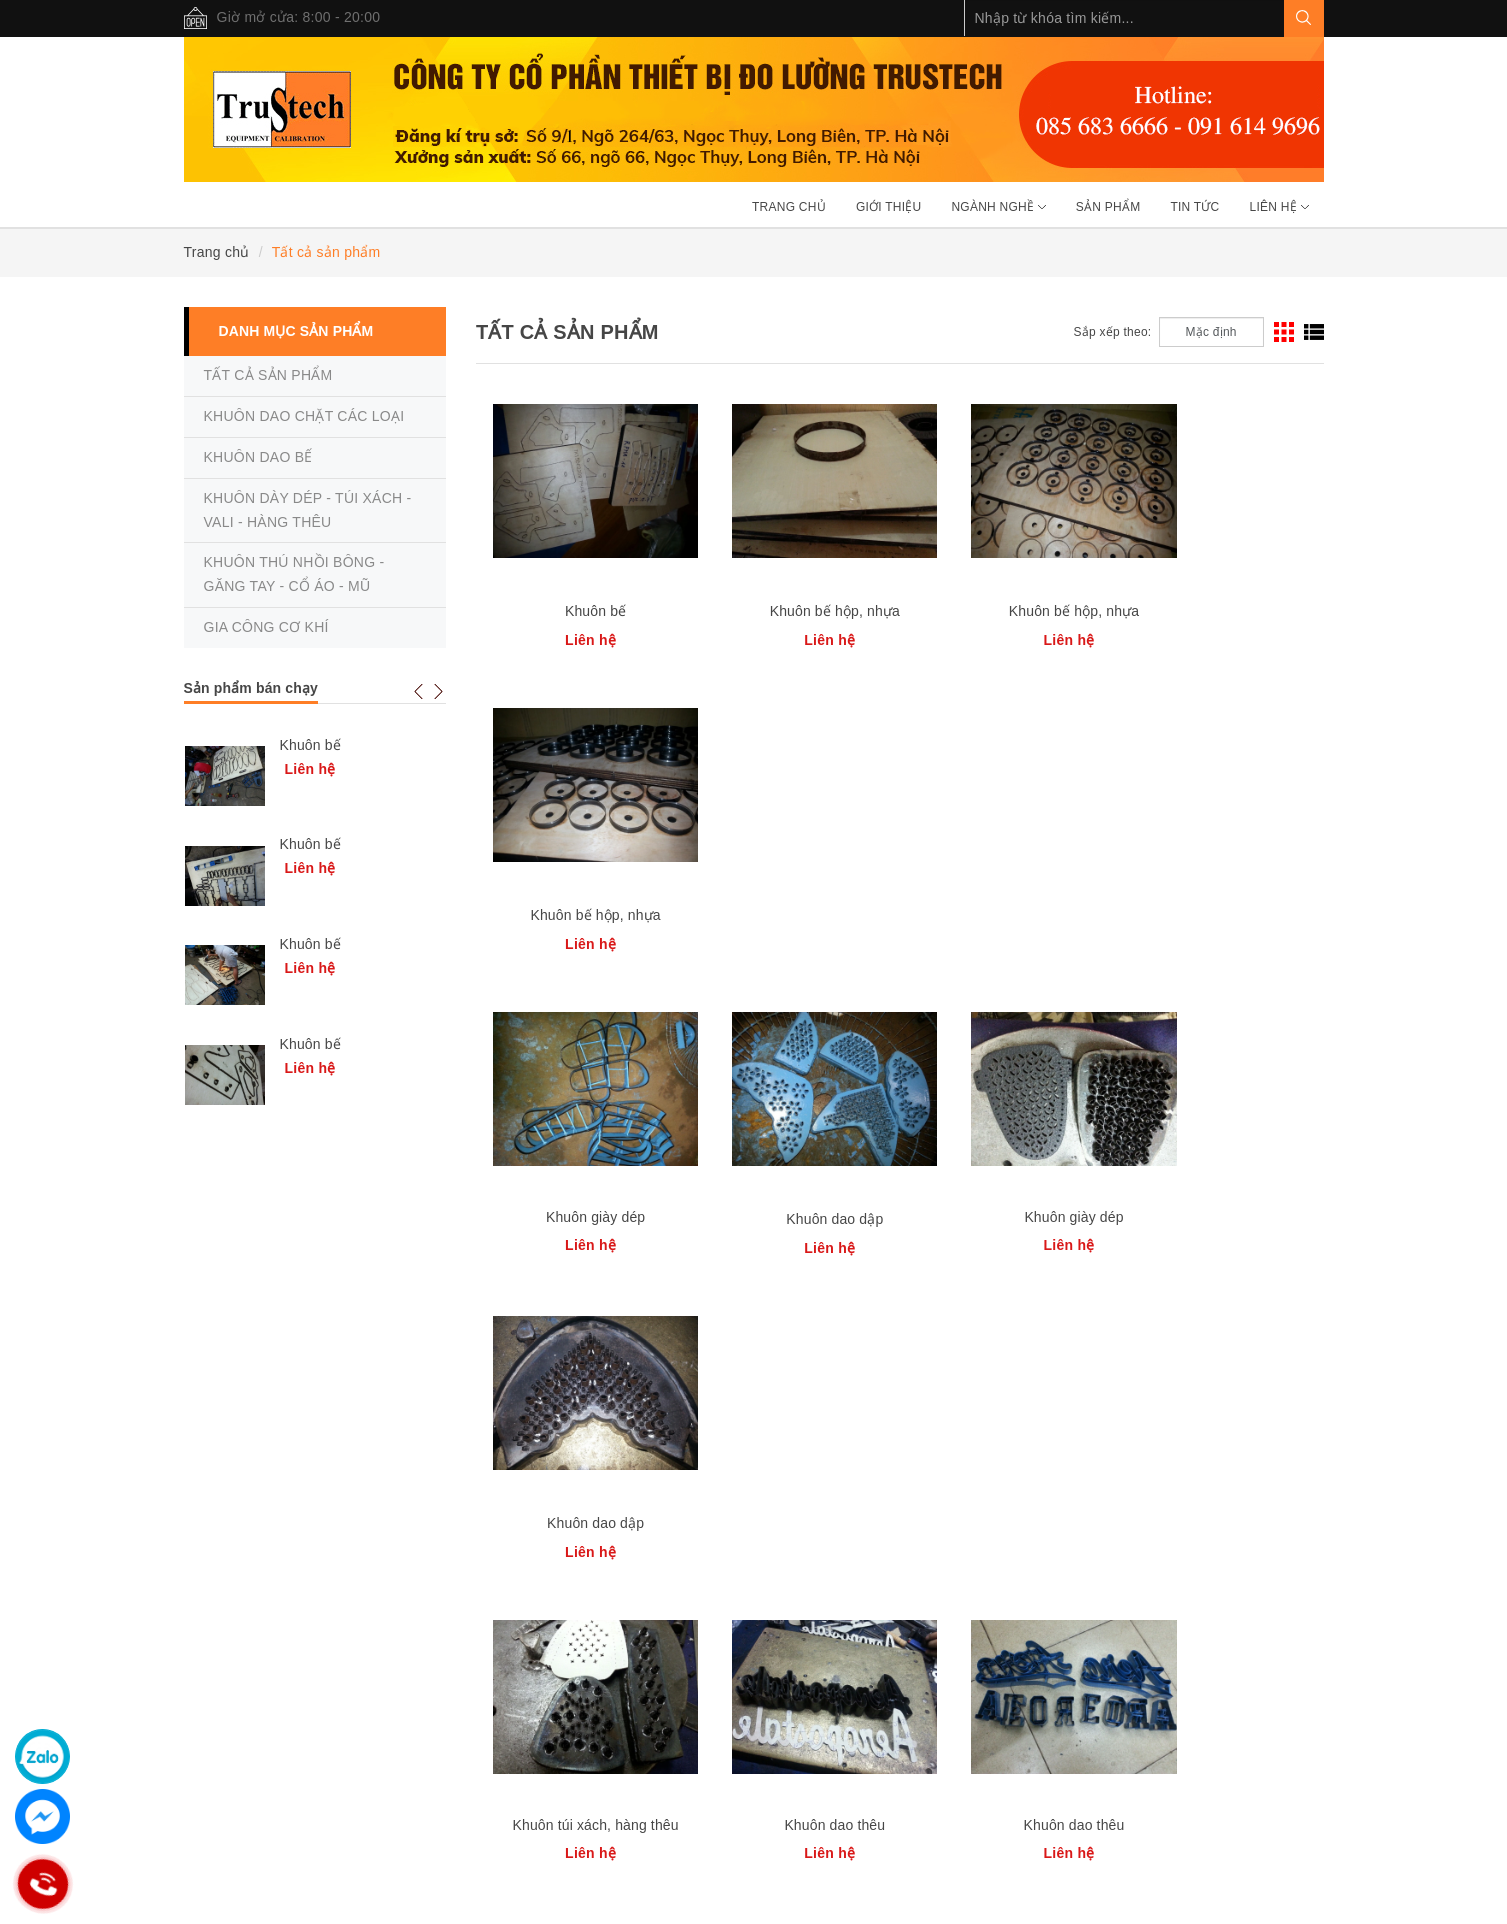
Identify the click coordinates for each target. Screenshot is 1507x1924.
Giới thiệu (889, 207)
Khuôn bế (581, 611)
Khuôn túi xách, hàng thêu (582, 1217)
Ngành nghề (998, 207)
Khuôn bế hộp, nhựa (794, 611)
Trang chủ (789, 207)
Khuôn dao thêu (793, 1217)
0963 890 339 (306, 1831)
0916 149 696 (408, 1831)
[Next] (1285, 1331)
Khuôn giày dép (581, 913)
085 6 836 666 (512, 1831)
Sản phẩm (1108, 207)
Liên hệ (1279, 207)
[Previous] (1022, 1331)
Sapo (530, 1904)
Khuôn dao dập (793, 915)
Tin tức (1194, 207)
